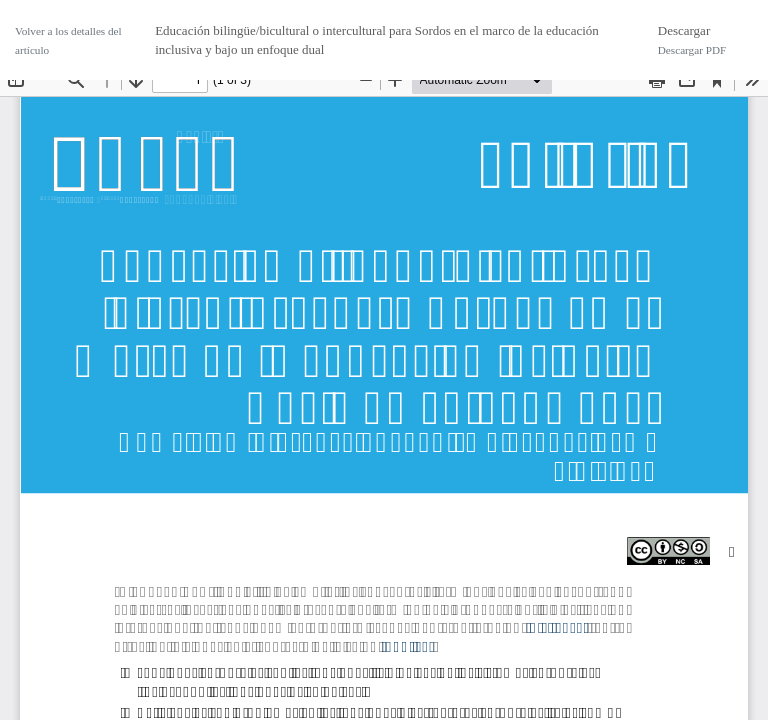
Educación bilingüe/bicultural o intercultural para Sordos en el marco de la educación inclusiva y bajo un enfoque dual (377, 40)
